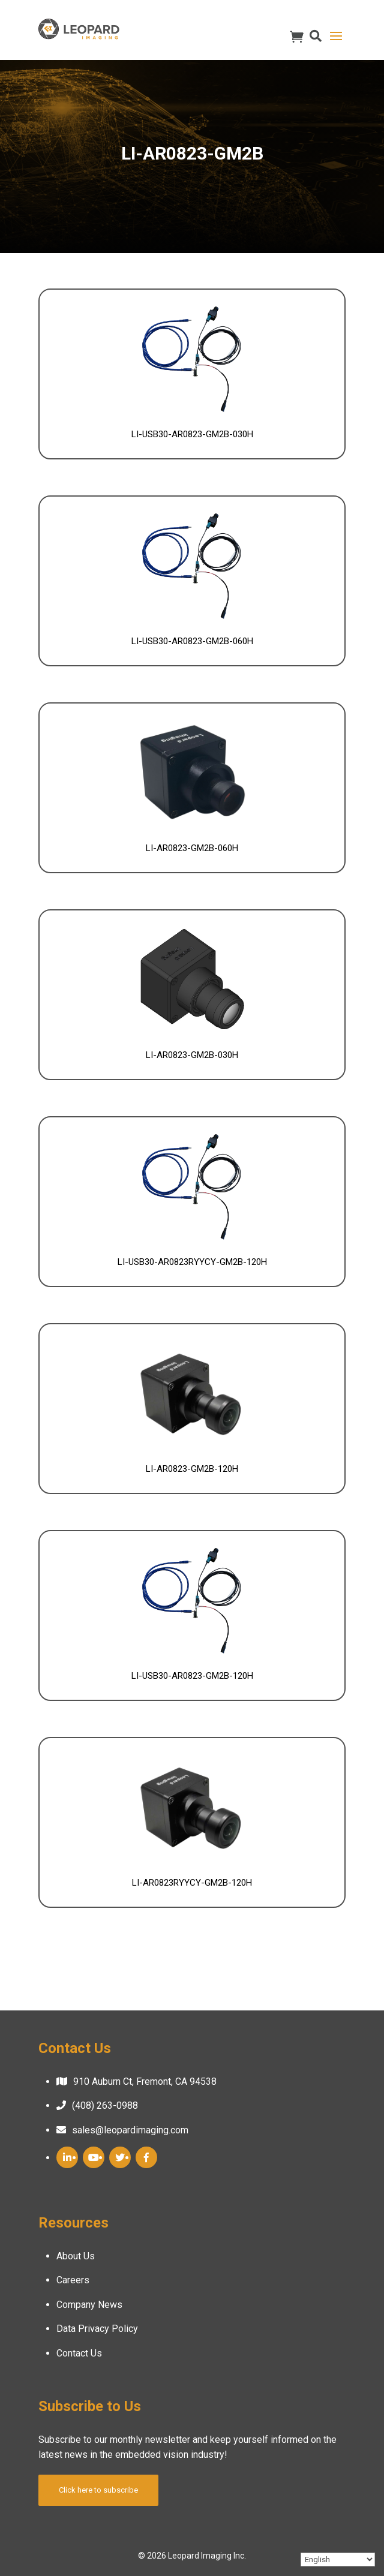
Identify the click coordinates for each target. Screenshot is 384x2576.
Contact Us (79, 2353)
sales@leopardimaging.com (130, 2130)
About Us (75, 2256)
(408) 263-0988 (105, 2105)
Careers (72, 2280)
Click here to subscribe (98, 2489)
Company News (89, 2304)
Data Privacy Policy (97, 2328)
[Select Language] (338, 2559)
